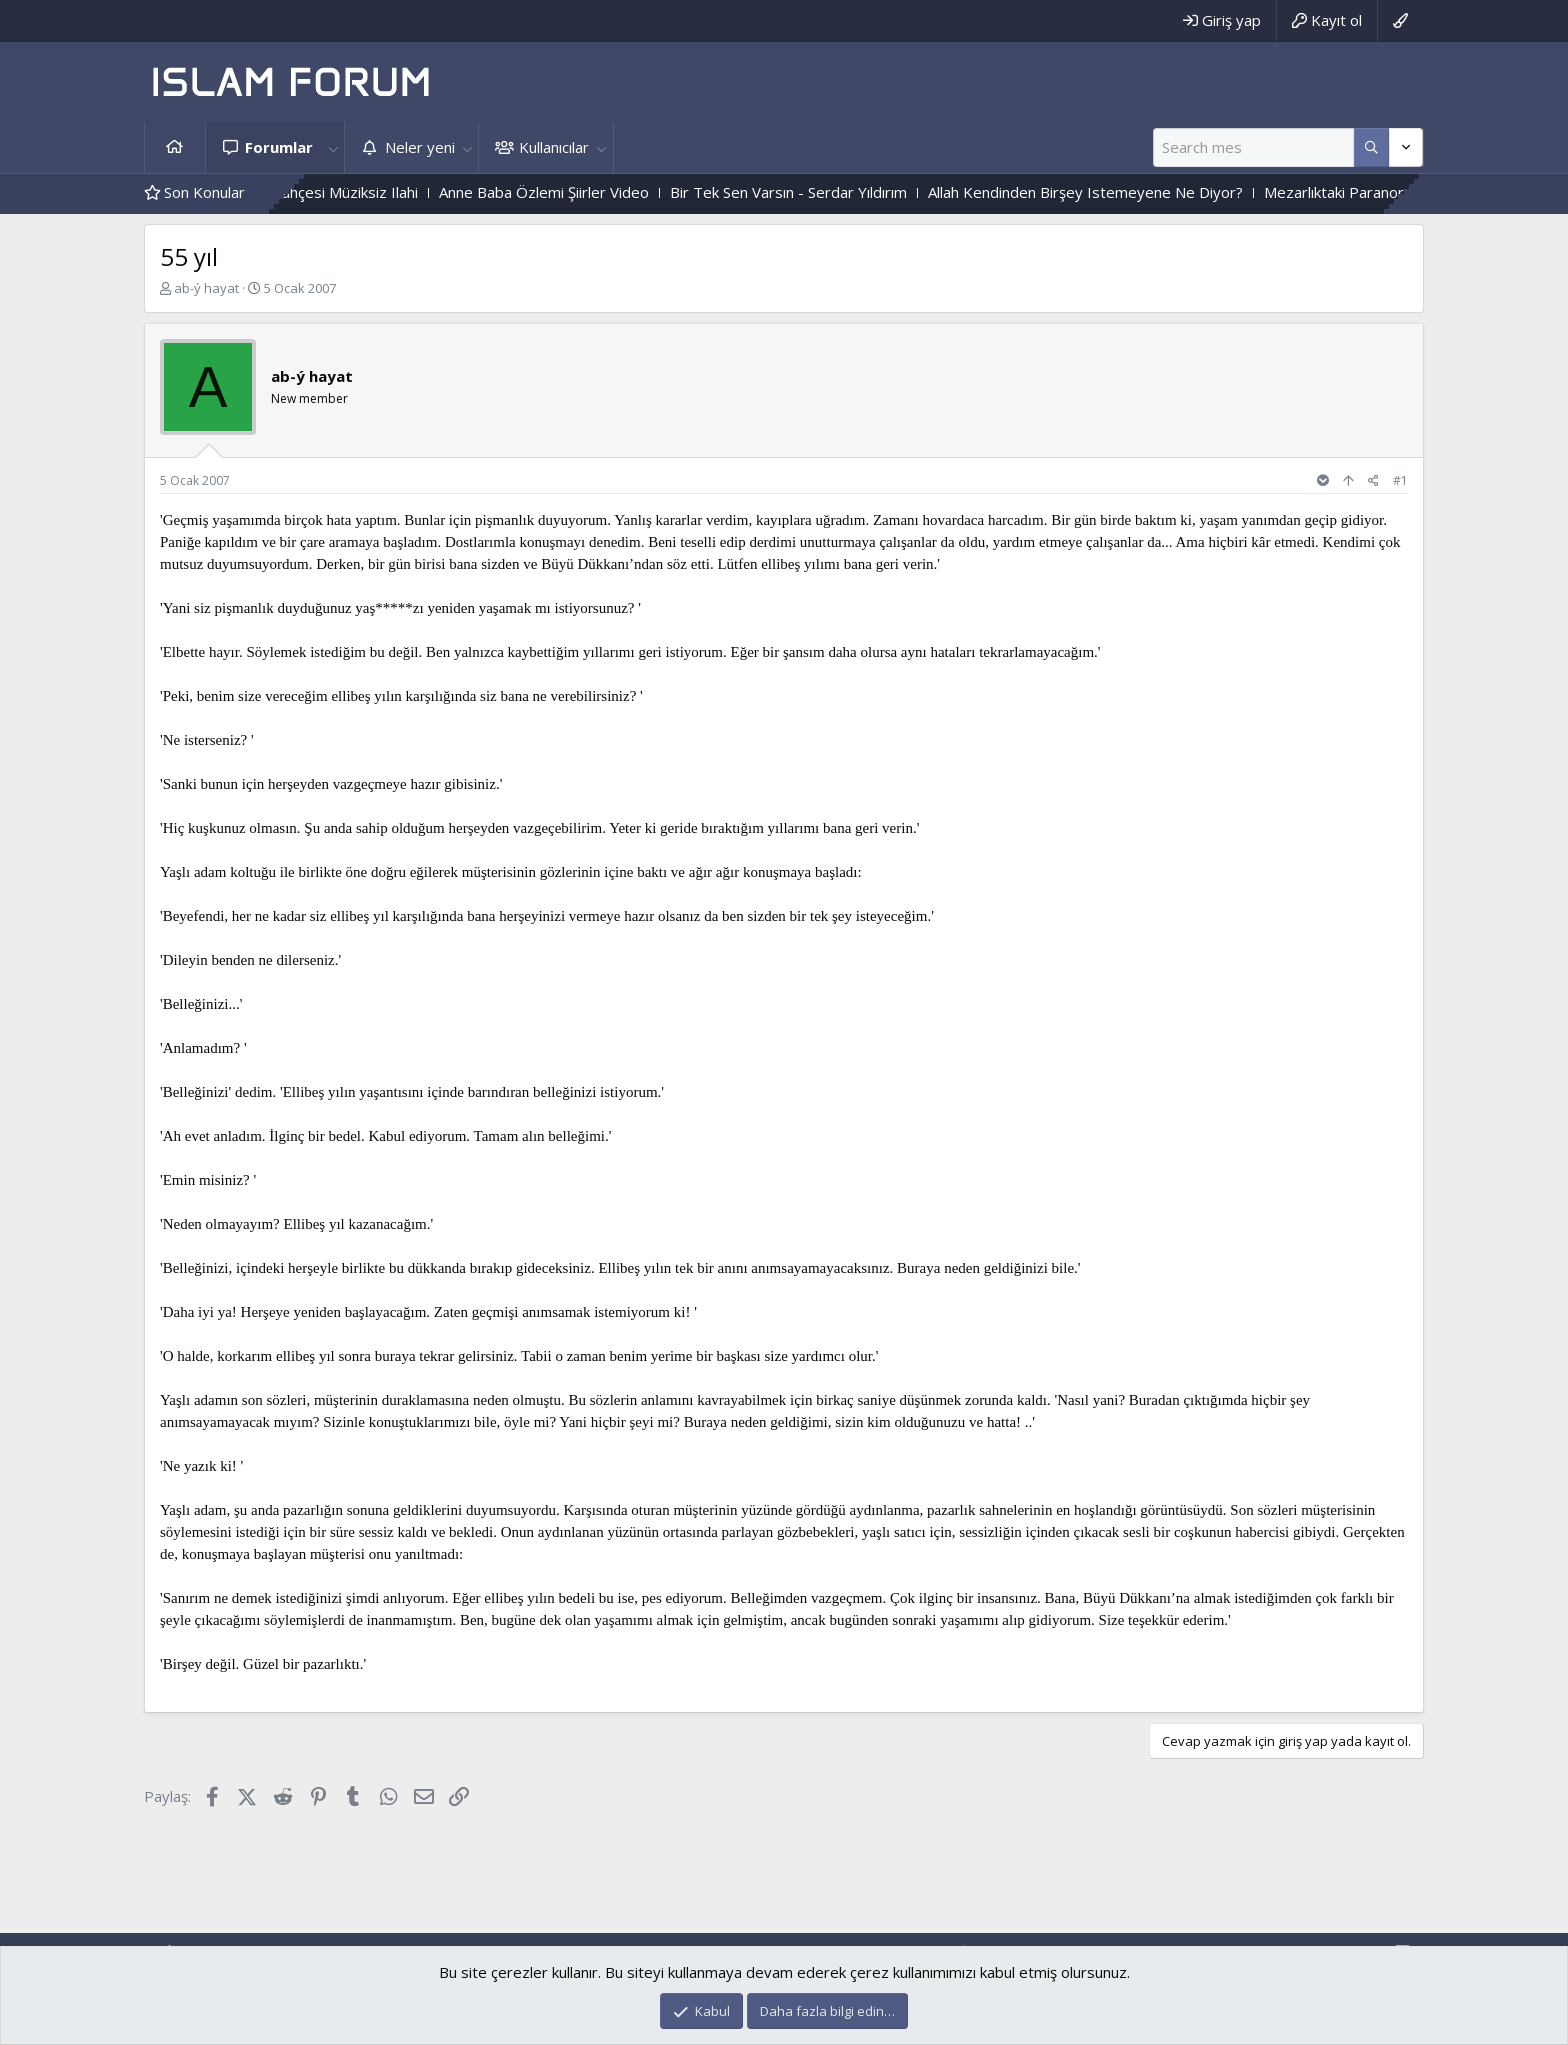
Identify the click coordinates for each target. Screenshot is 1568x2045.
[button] (333, 147)
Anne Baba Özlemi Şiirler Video (573, 192)
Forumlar (279, 147)
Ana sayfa (175, 147)
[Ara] (1253, 147)
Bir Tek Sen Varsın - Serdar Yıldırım (817, 192)
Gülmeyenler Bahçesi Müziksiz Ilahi (328, 192)
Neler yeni (420, 147)
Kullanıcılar (554, 147)
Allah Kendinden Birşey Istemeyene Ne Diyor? (1114, 192)
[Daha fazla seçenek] (1371, 147)
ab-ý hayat (206, 288)
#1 (1400, 480)
